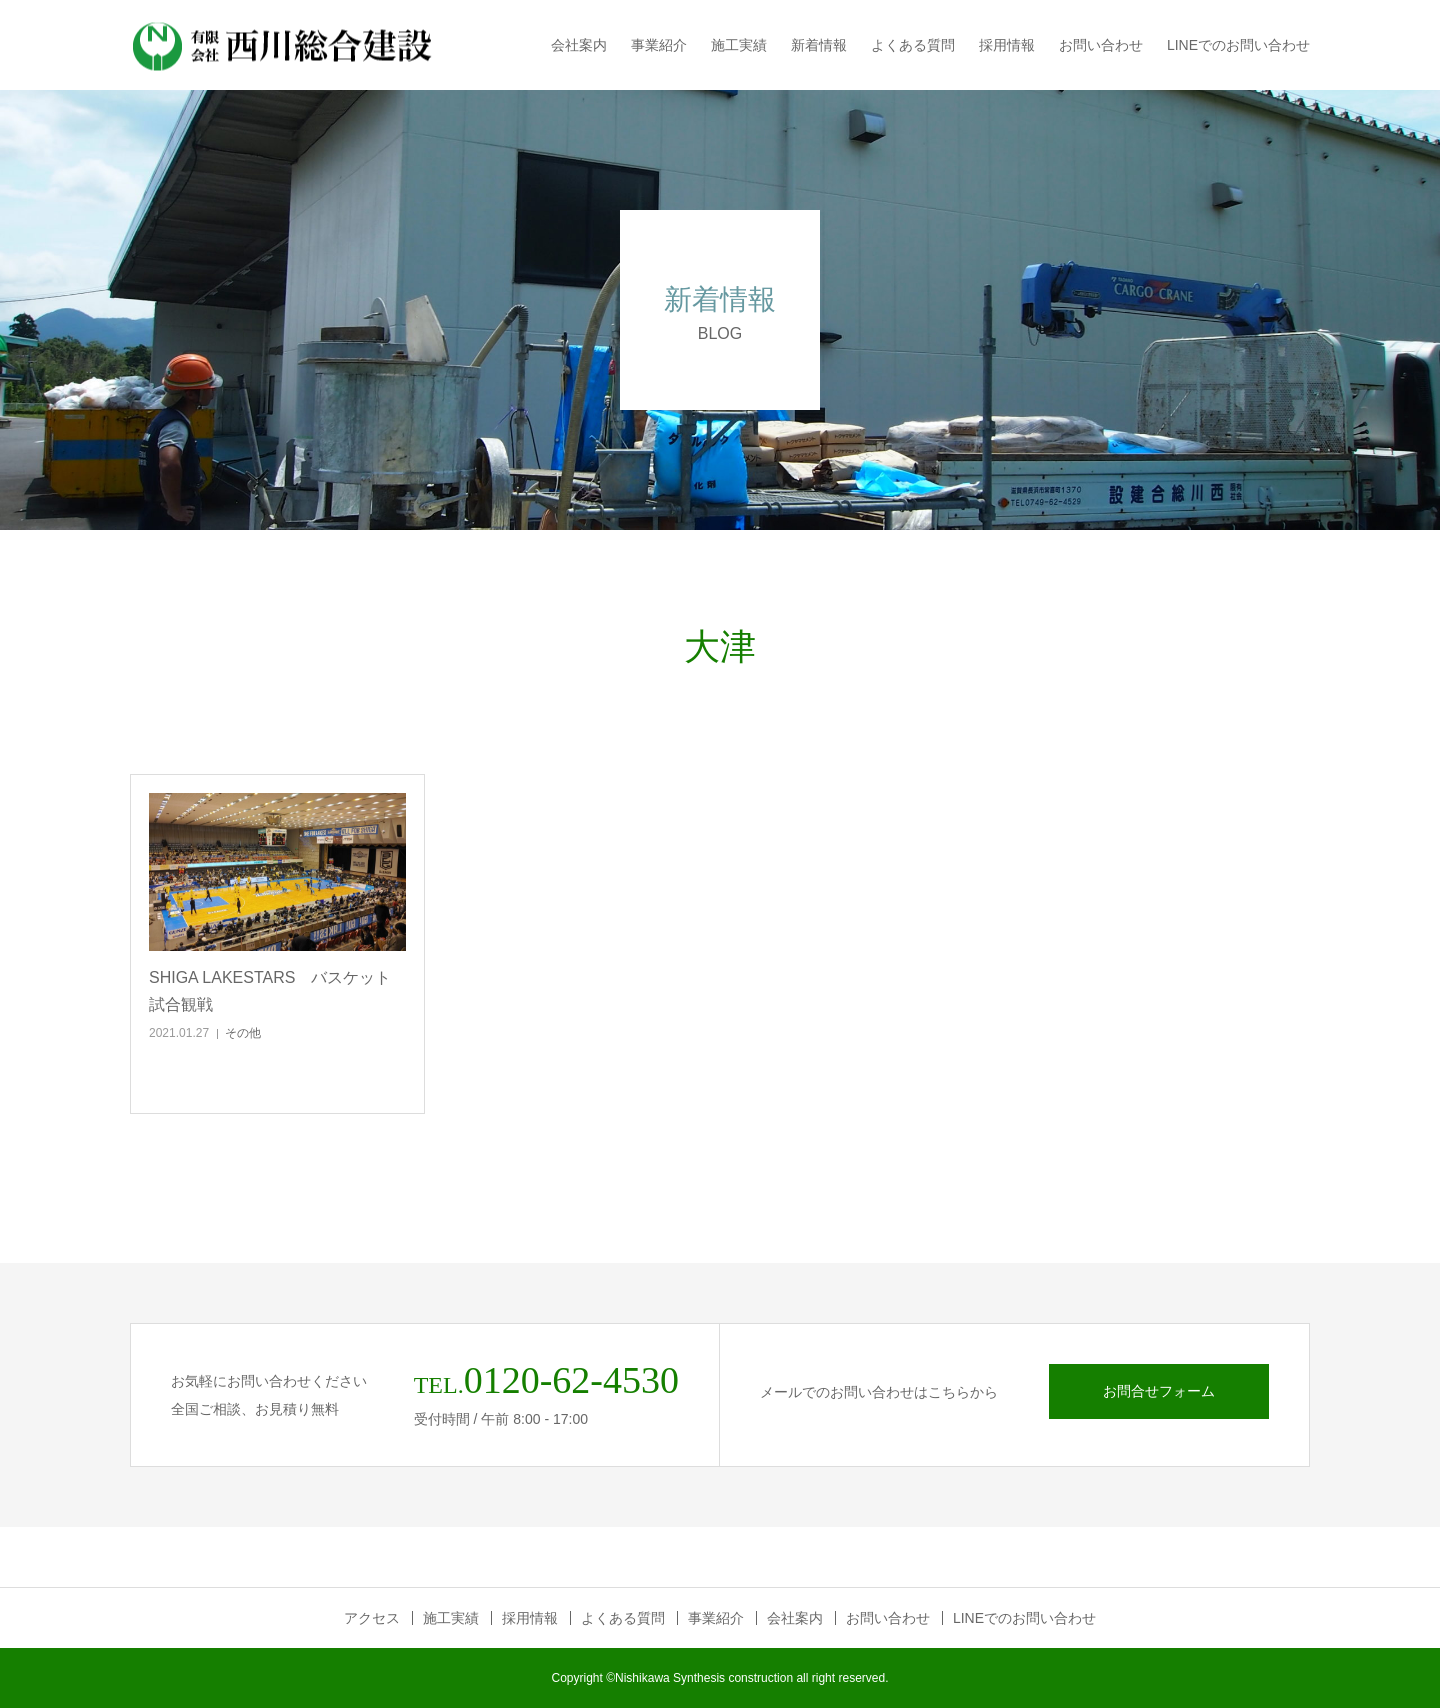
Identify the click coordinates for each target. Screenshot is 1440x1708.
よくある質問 (913, 45)
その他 (243, 1033)
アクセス (372, 1618)
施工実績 (739, 45)
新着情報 (819, 45)
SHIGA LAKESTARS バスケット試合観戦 (270, 991)
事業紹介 (659, 45)
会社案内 (579, 45)
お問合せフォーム (1159, 1391)
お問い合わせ (1101, 45)
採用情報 (1007, 45)
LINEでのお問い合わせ (1238, 45)
